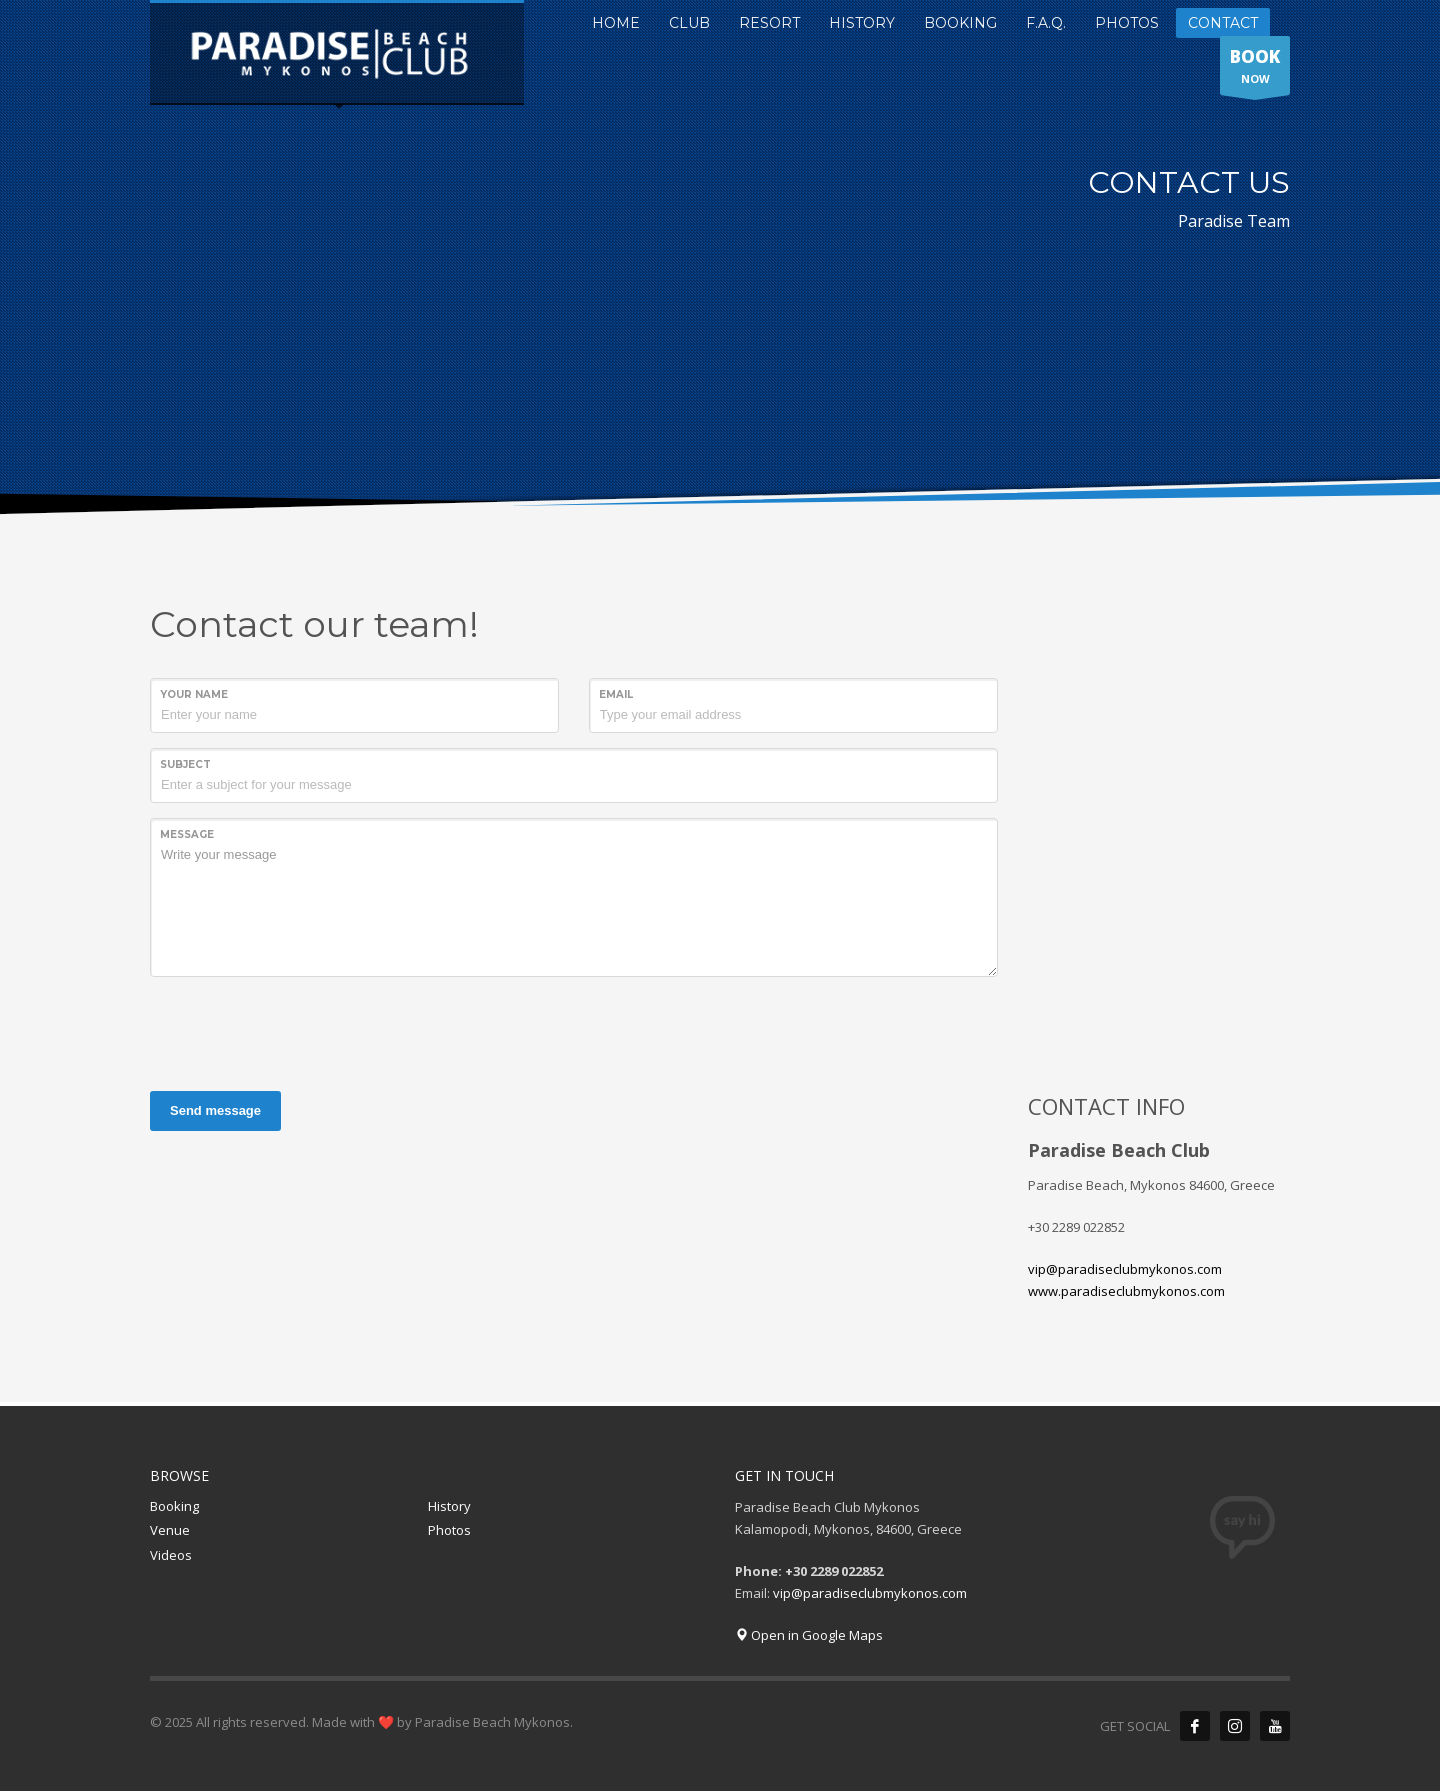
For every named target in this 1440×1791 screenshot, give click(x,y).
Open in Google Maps (809, 1635)
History (449, 1506)
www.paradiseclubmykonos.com (1126, 1291)
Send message (215, 1110)
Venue (170, 1530)
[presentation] (302, 1031)
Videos (171, 1555)
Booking (174, 1506)
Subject (185, 764)
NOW (1255, 70)
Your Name (194, 694)
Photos (449, 1530)
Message (187, 834)
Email (616, 694)
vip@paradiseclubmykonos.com (1125, 1269)
